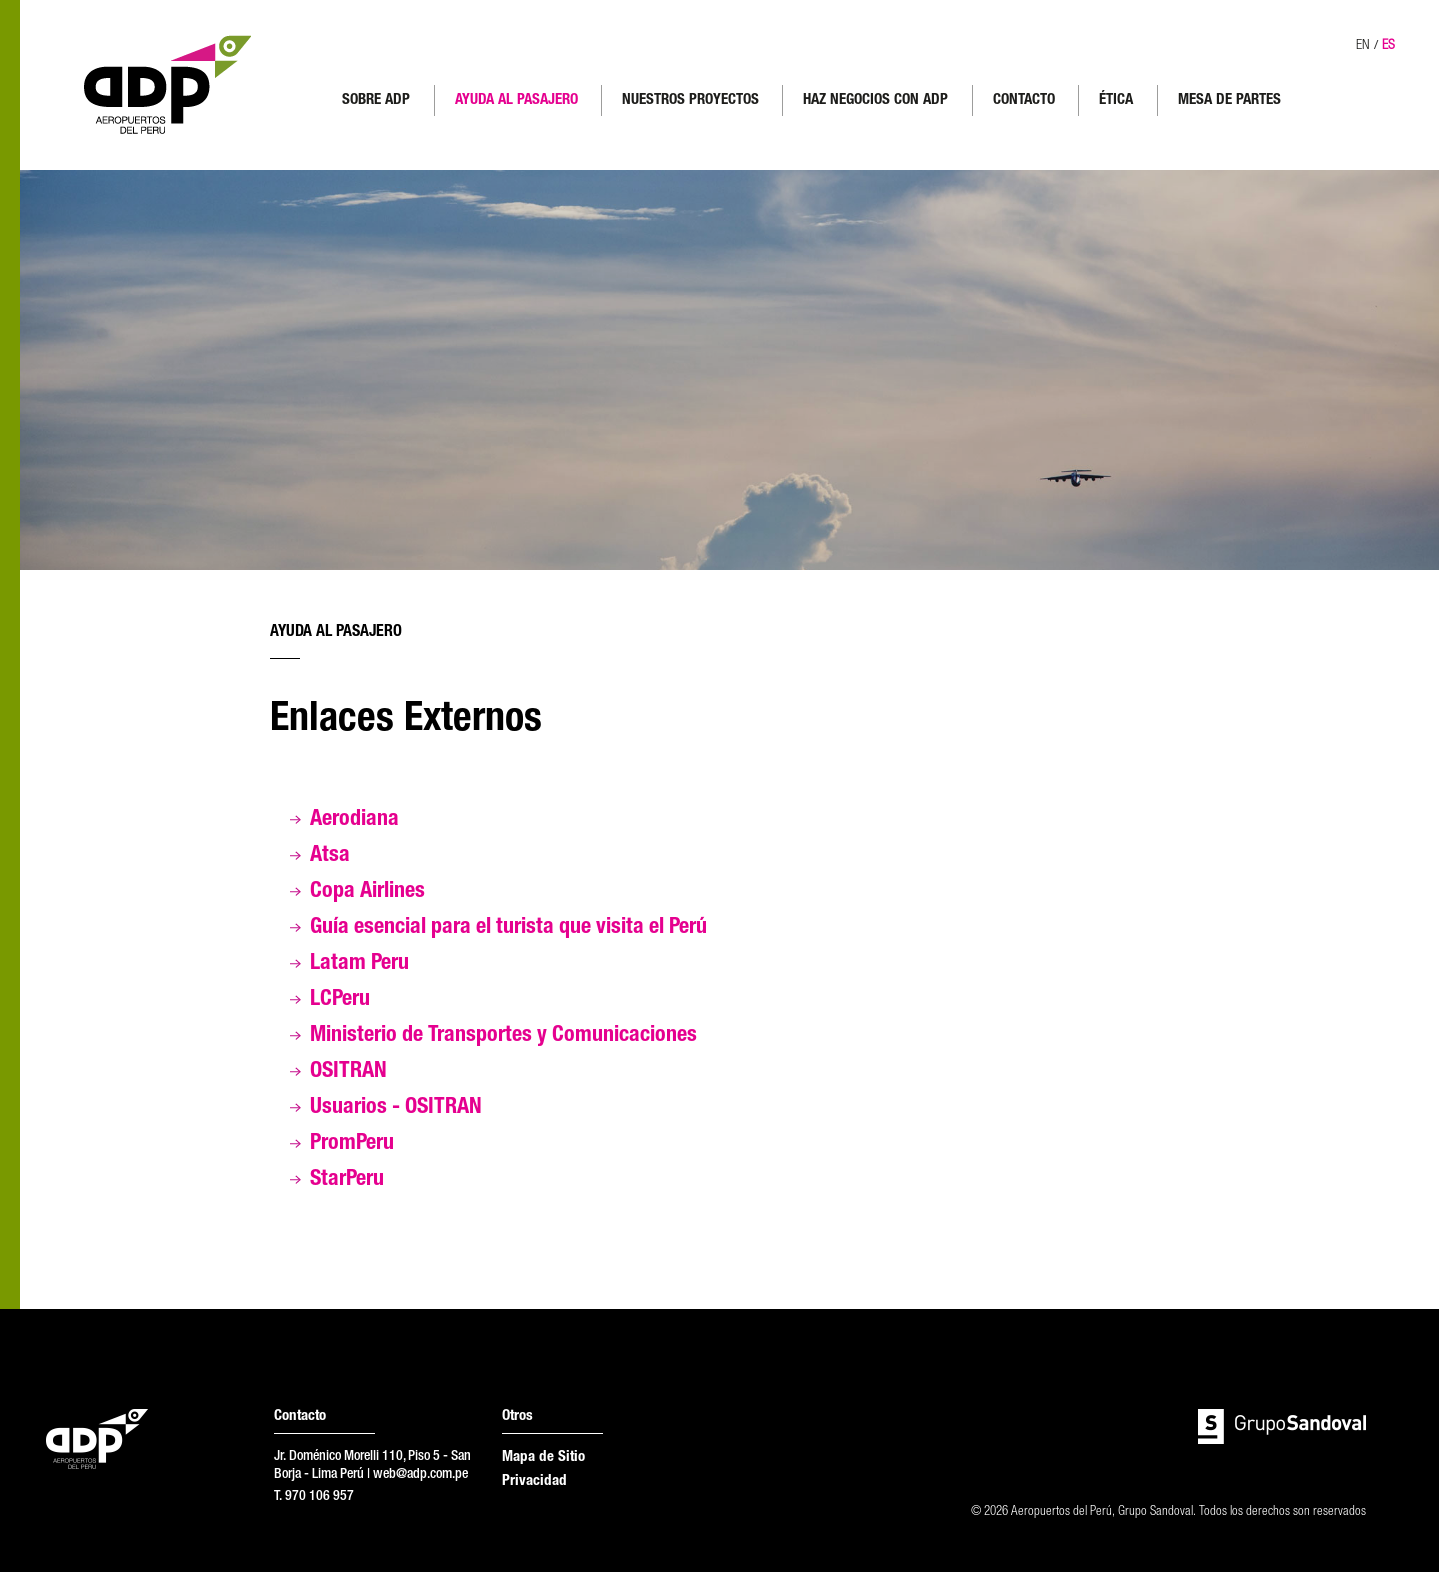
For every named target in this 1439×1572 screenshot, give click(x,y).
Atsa (330, 856)
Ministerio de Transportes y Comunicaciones (503, 1036)
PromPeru (352, 1144)
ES (1388, 46)
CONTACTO (1024, 100)
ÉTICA (1116, 100)
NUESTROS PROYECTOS (690, 100)
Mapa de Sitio (543, 1457)
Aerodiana (354, 820)
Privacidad (534, 1481)
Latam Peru (359, 964)
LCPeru (340, 1000)
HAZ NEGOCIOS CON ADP (875, 100)
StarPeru (347, 1180)
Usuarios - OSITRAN (396, 1108)
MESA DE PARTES (1229, 100)
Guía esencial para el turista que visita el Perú (508, 928)
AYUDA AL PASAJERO (516, 100)
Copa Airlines (367, 892)
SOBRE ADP (376, 100)
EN (1363, 46)
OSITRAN (348, 1072)
